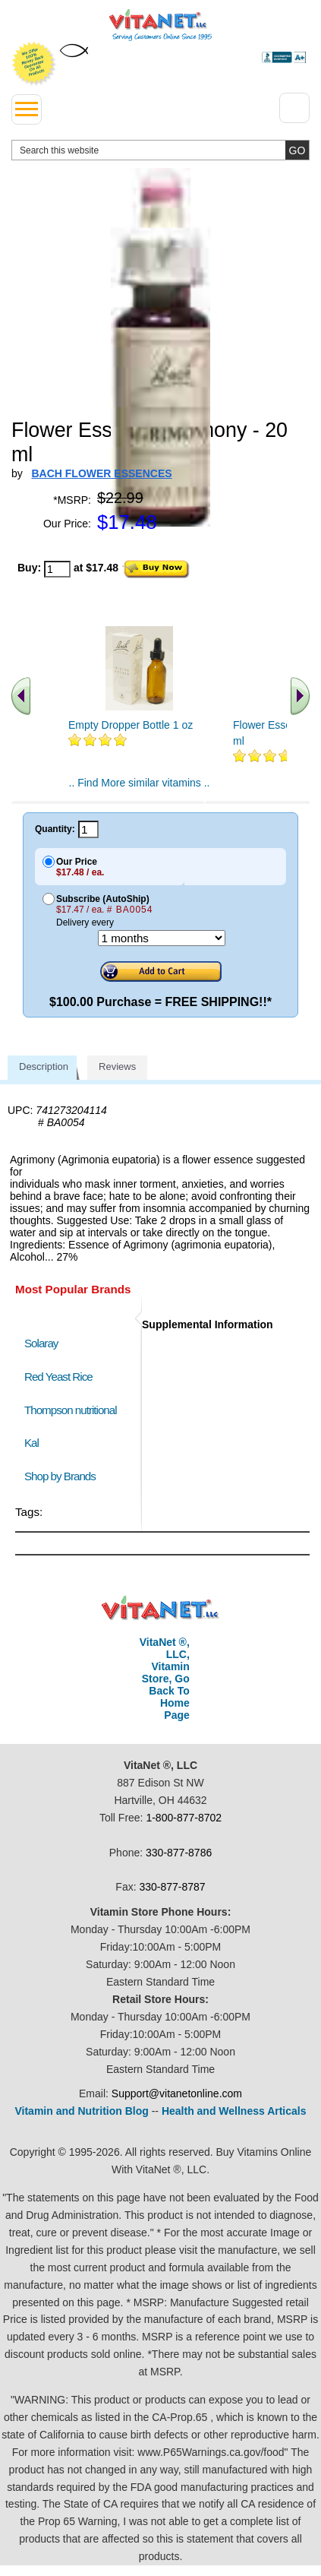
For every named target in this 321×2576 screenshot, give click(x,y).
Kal (31, 1442)
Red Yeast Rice (58, 1376)
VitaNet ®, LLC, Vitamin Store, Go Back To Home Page (165, 1678)
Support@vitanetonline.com (177, 2093)
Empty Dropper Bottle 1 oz (130, 725)
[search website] (160, 150)
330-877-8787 (172, 1887)
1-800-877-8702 (184, 1818)
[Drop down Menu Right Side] (294, 108)
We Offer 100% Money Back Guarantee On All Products (34, 64)
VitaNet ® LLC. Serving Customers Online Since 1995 (160, 25)
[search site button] (297, 150)
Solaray (41, 1343)
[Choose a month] (161, 938)
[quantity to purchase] (57, 569)
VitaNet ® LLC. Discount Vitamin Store (160, 1608)
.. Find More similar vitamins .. (139, 783)
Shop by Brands (63, 1476)
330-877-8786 (179, 1853)
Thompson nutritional (70, 1410)
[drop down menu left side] (26, 109)
